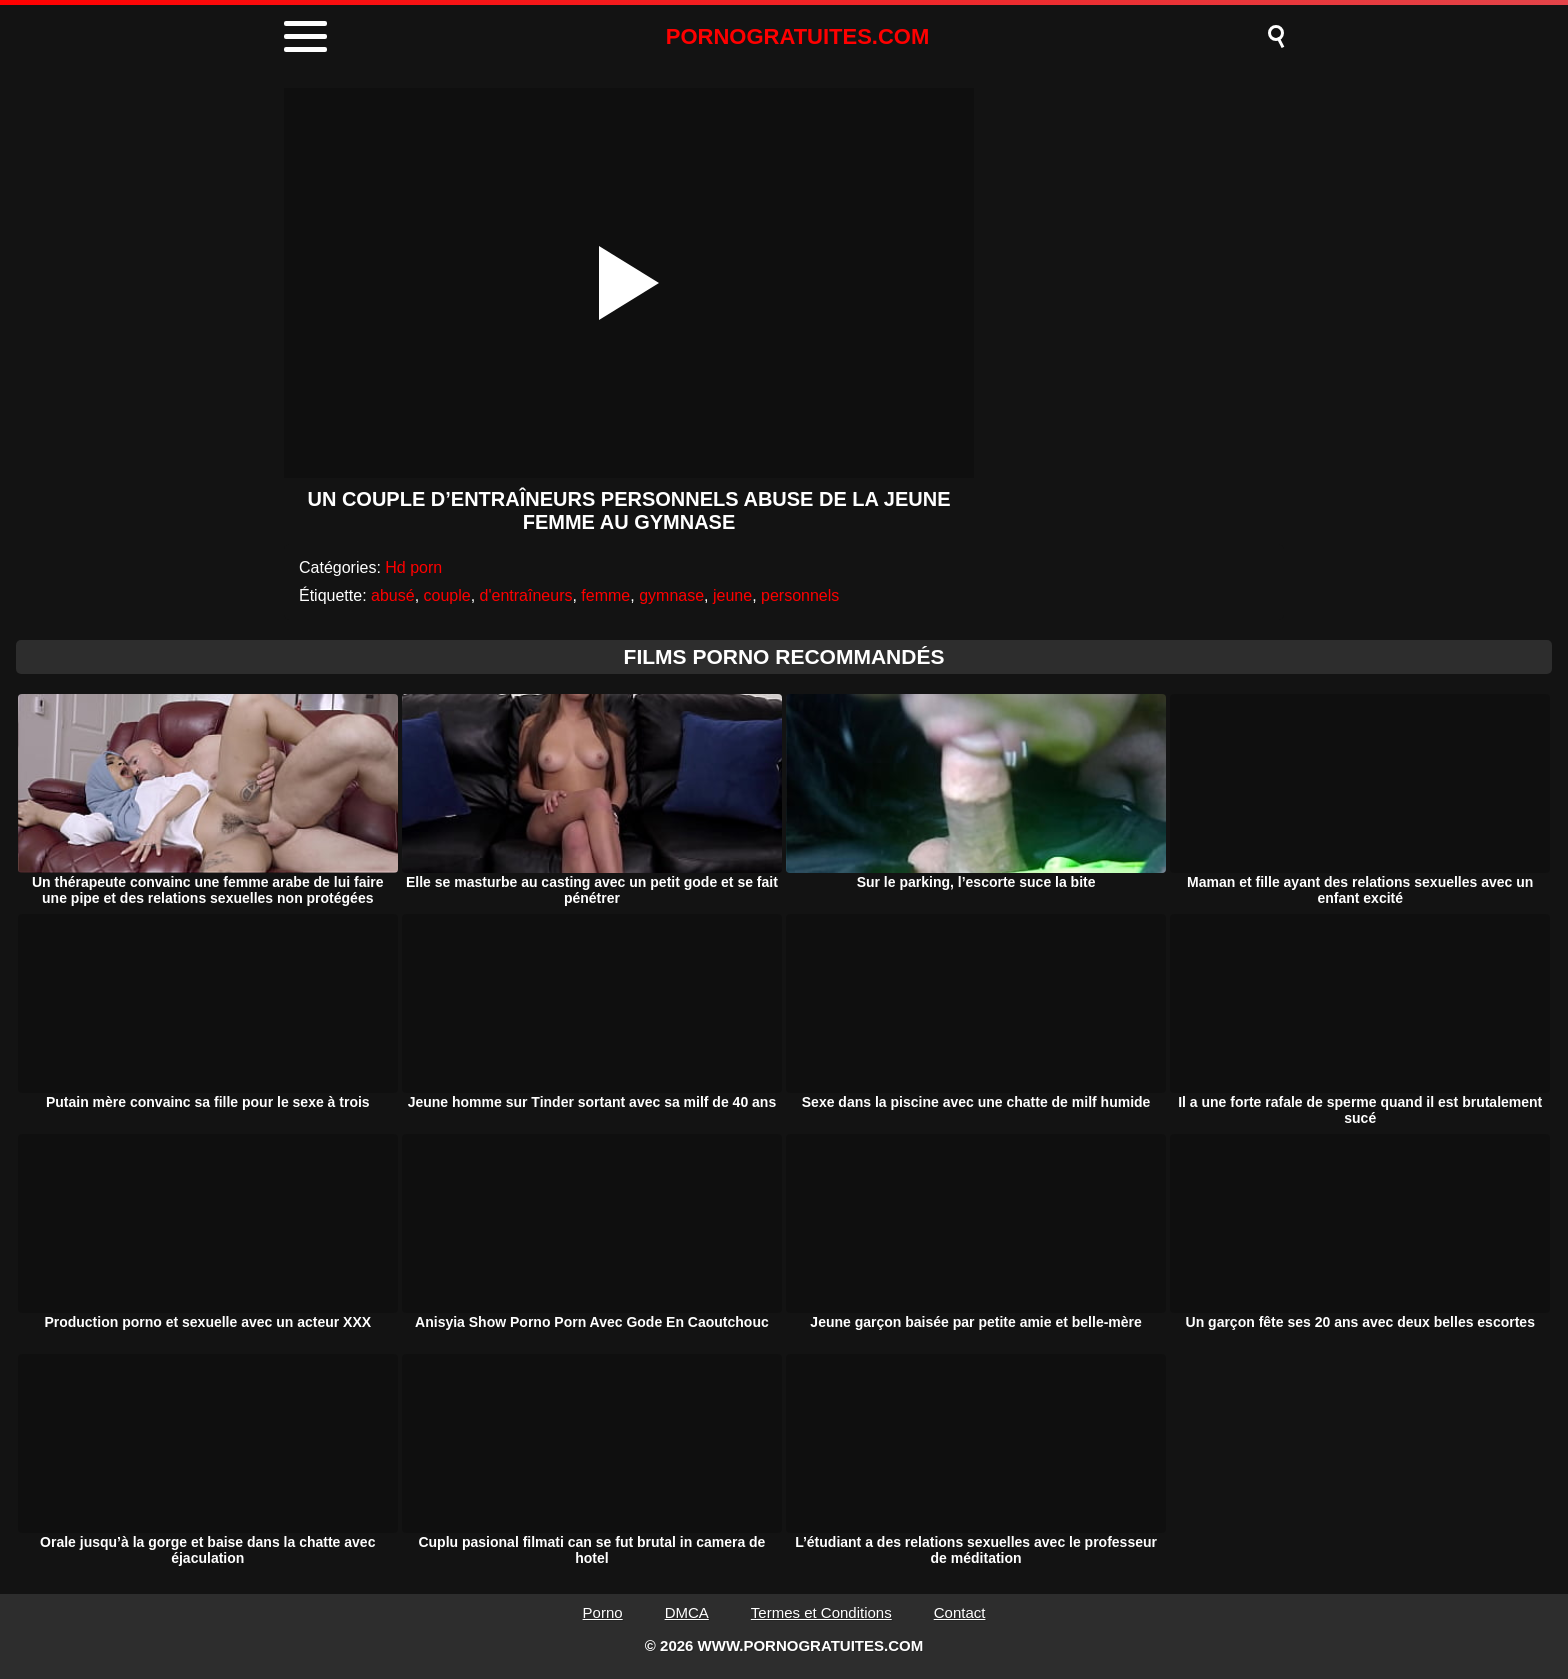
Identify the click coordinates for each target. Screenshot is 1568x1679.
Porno (603, 1612)
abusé (393, 595)
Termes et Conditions (821, 1612)
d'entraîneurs (526, 595)
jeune (732, 595)
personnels (800, 595)
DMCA (687, 1612)
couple (447, 595)
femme (605, 595)
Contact (960, 1612)
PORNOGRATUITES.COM (798, 36)
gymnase (671, 595)
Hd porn (413, 567)
